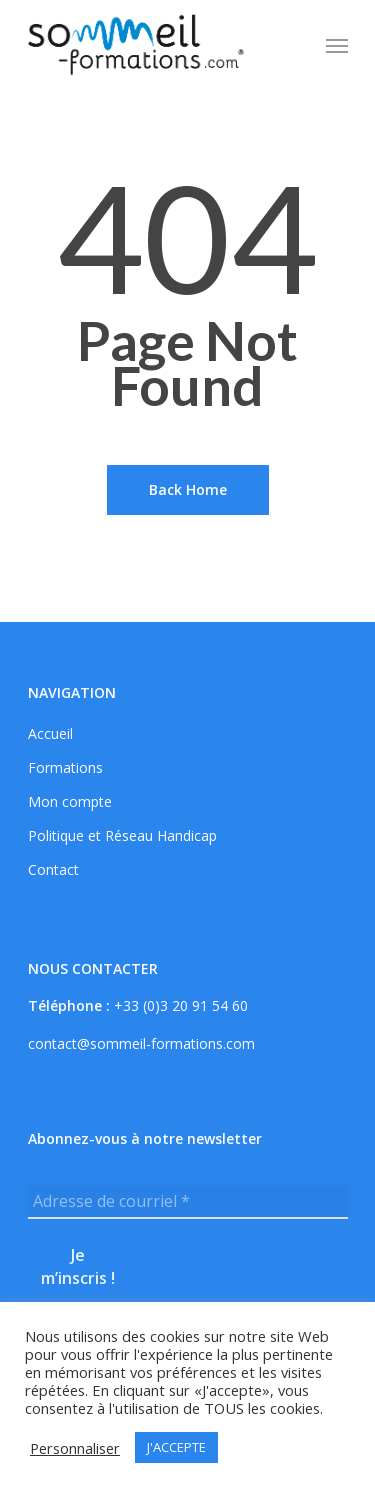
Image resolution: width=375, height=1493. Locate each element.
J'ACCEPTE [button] (176, 1447)
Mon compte (70, 802)
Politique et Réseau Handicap (122, 836)
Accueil (50, 734)
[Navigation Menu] (337, 45)
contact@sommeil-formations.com (141, 1043)
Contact (53, 870)
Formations (65, 768)
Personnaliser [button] (75, 1448)
